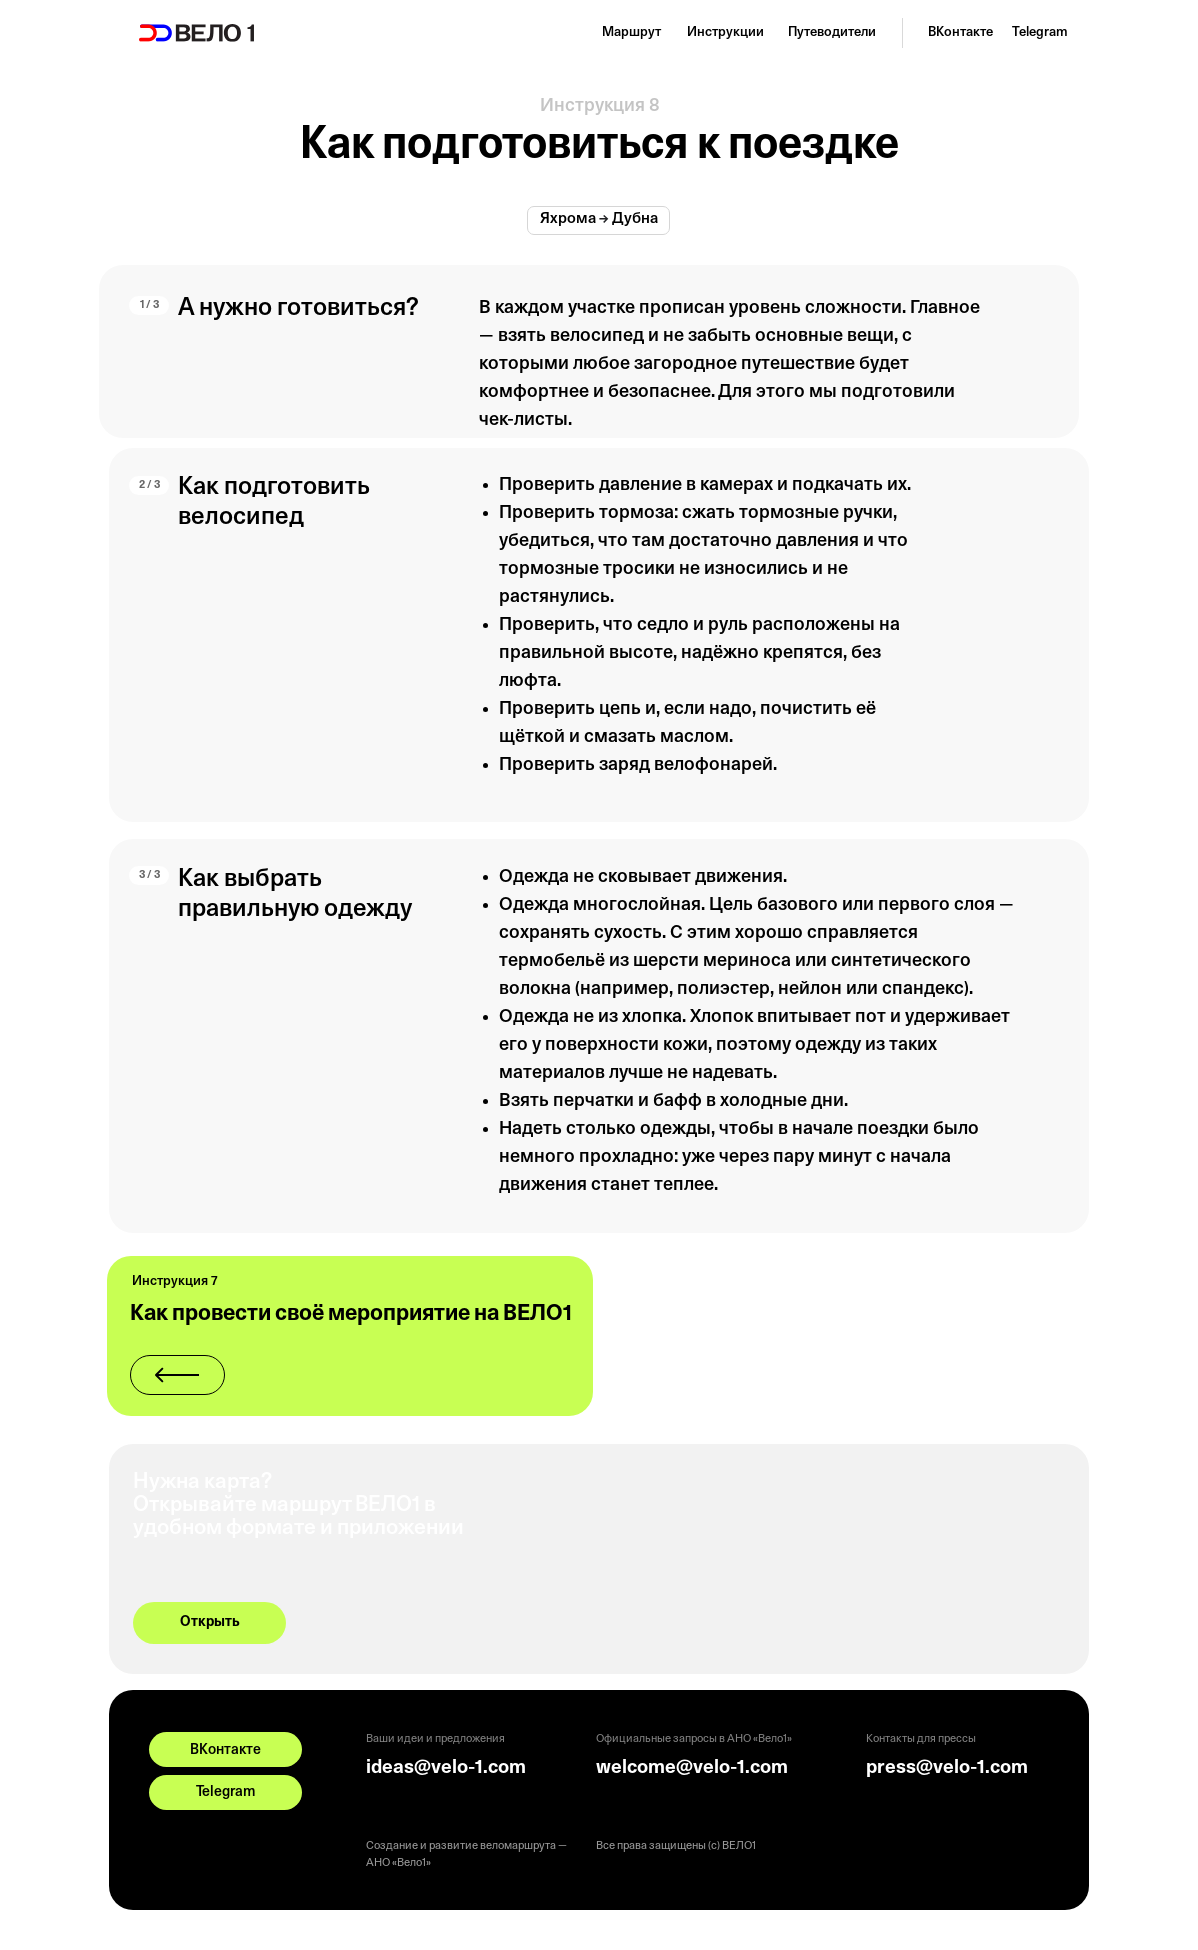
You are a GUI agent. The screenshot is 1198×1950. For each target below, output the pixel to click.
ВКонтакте (960, 32)
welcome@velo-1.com (692, 1768)
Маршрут (631, 32)
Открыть (210, 1622)
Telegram (1040, 32)
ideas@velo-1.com (446, 1768)
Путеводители (832, 32)
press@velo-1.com (947, 1768)
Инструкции (725, 32)
